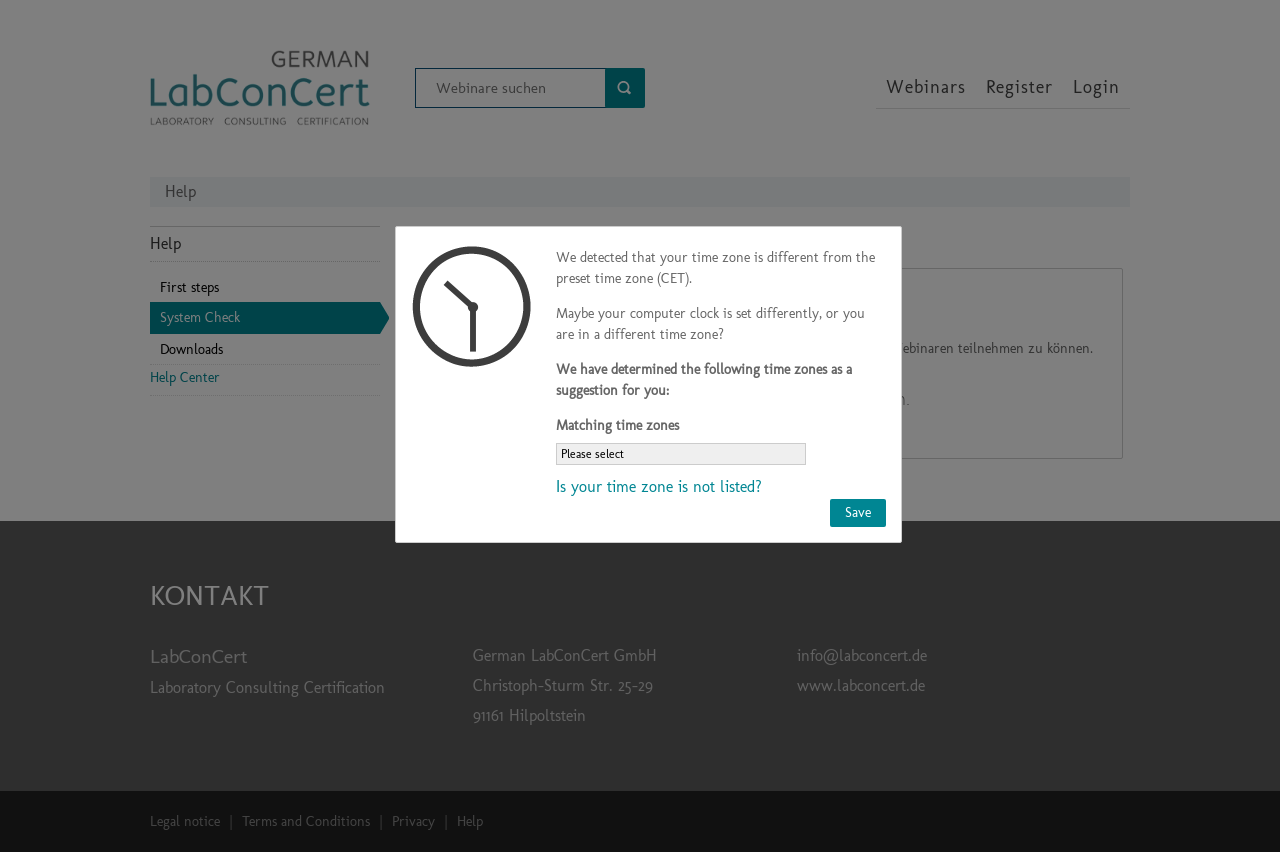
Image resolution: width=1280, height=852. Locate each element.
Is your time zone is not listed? (659, 486)
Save (858, 512)
